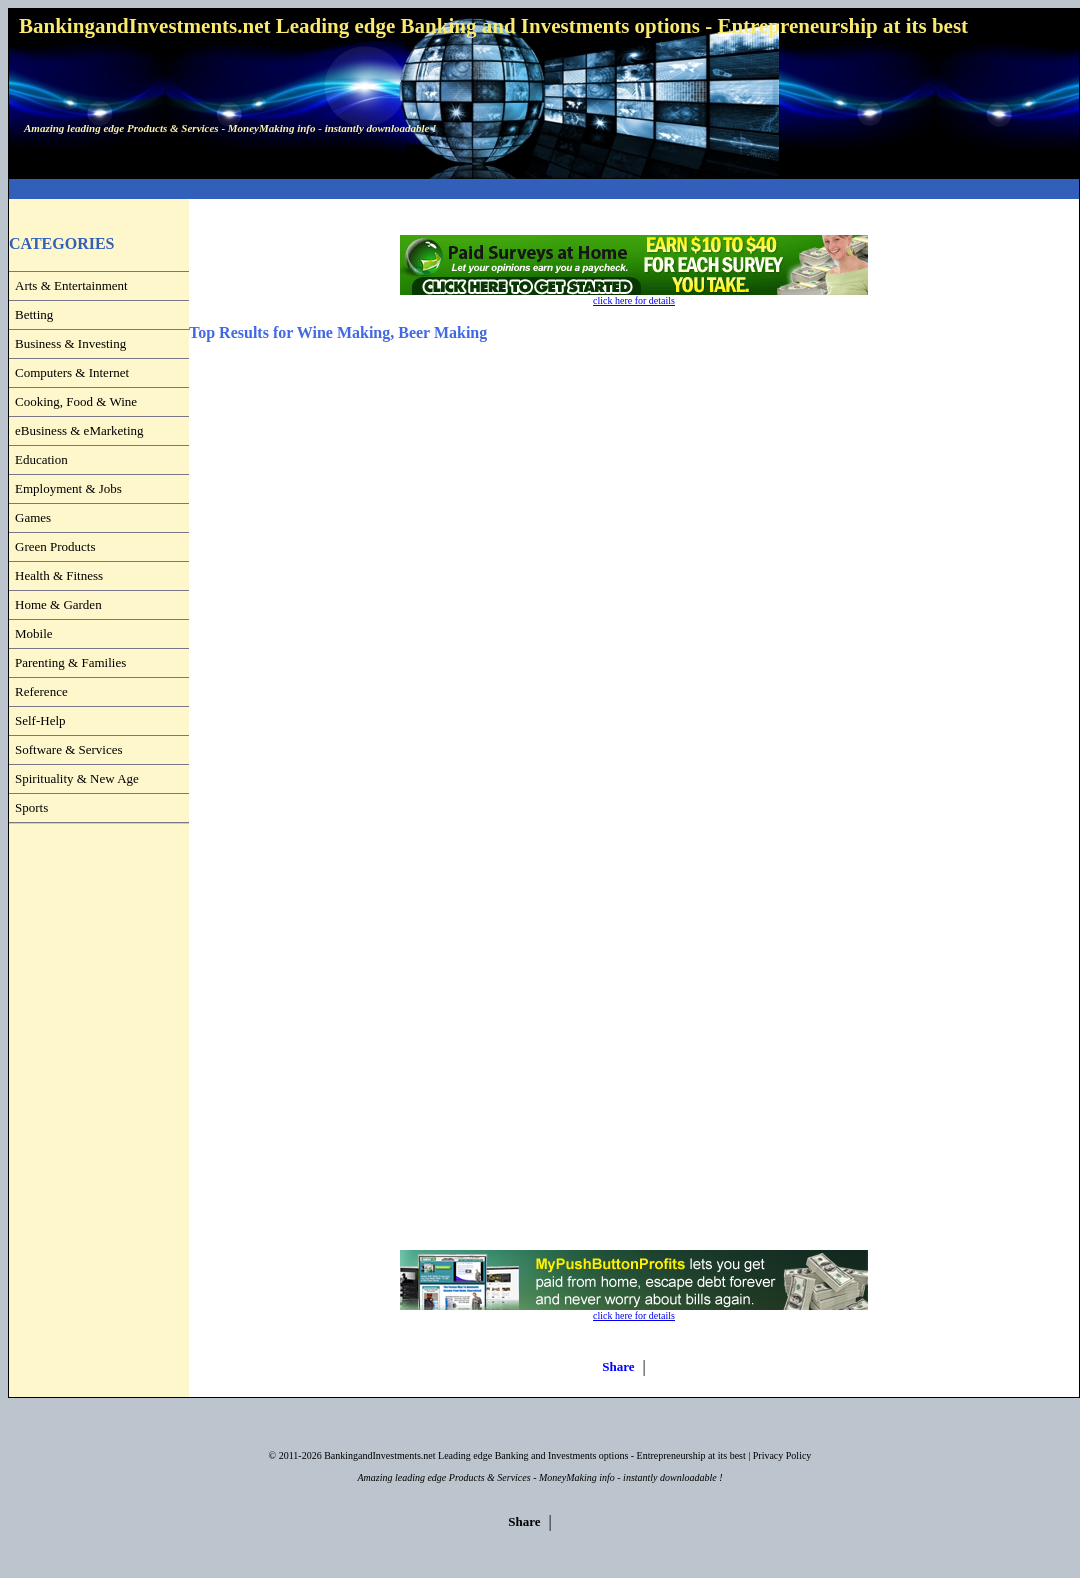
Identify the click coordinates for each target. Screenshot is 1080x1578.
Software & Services (69, 749)
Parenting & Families (70, 662)
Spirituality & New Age (77, 778)
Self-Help (40, 720)
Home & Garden (58, 604)
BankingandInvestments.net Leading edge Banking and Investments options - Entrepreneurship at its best (535, 1455)
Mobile (34, 633)
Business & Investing (70, 343)
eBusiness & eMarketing (79, 430)
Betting (34, 314)
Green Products (55, 546)
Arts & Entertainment (71, 285)
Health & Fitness (59, 575)
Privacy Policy (782, 1455)
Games (33, 517)
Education (41, 459)
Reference (41, 691)
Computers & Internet (72, 372)
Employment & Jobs (68, 488)
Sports (31, 807)
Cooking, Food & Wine (76, 401)
